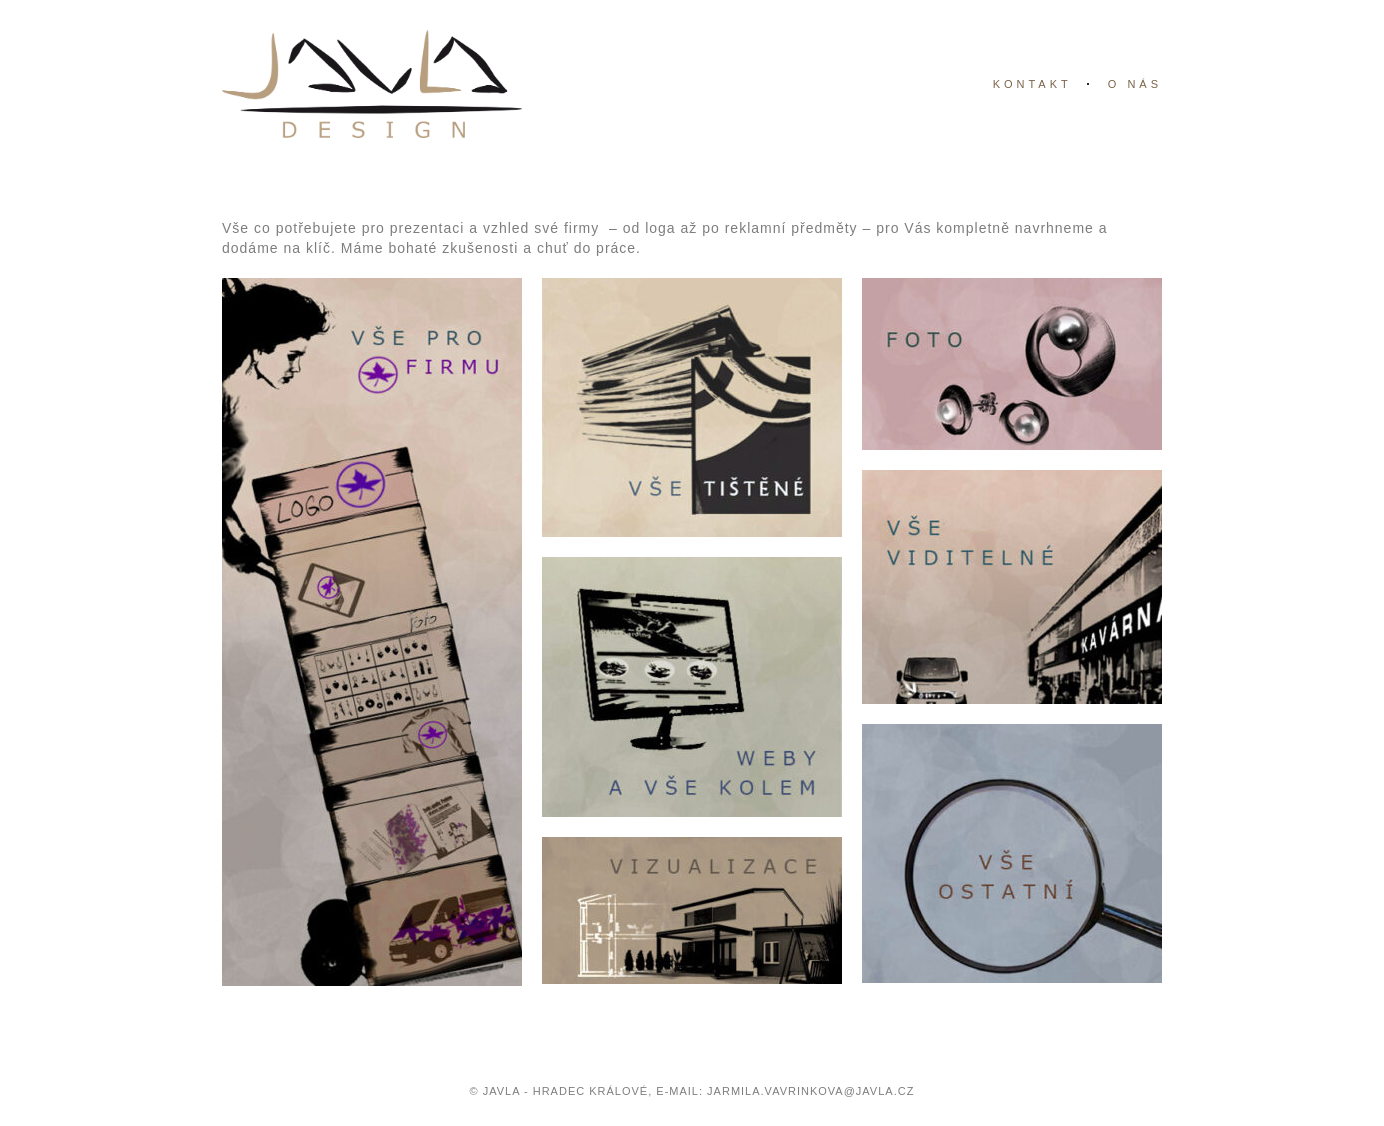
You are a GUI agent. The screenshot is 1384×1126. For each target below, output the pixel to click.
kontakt (1032, 84)
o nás (1135, 84)
